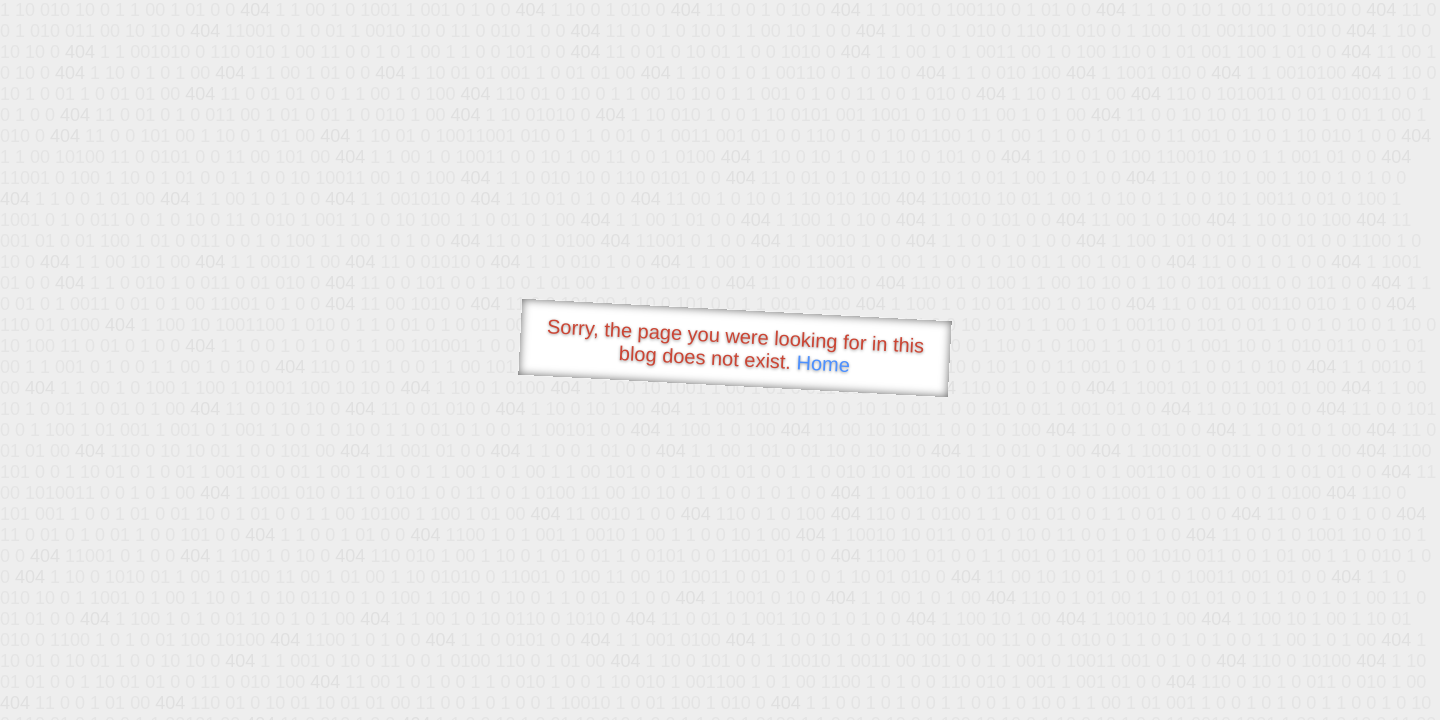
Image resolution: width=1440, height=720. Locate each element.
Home (823, 363)
